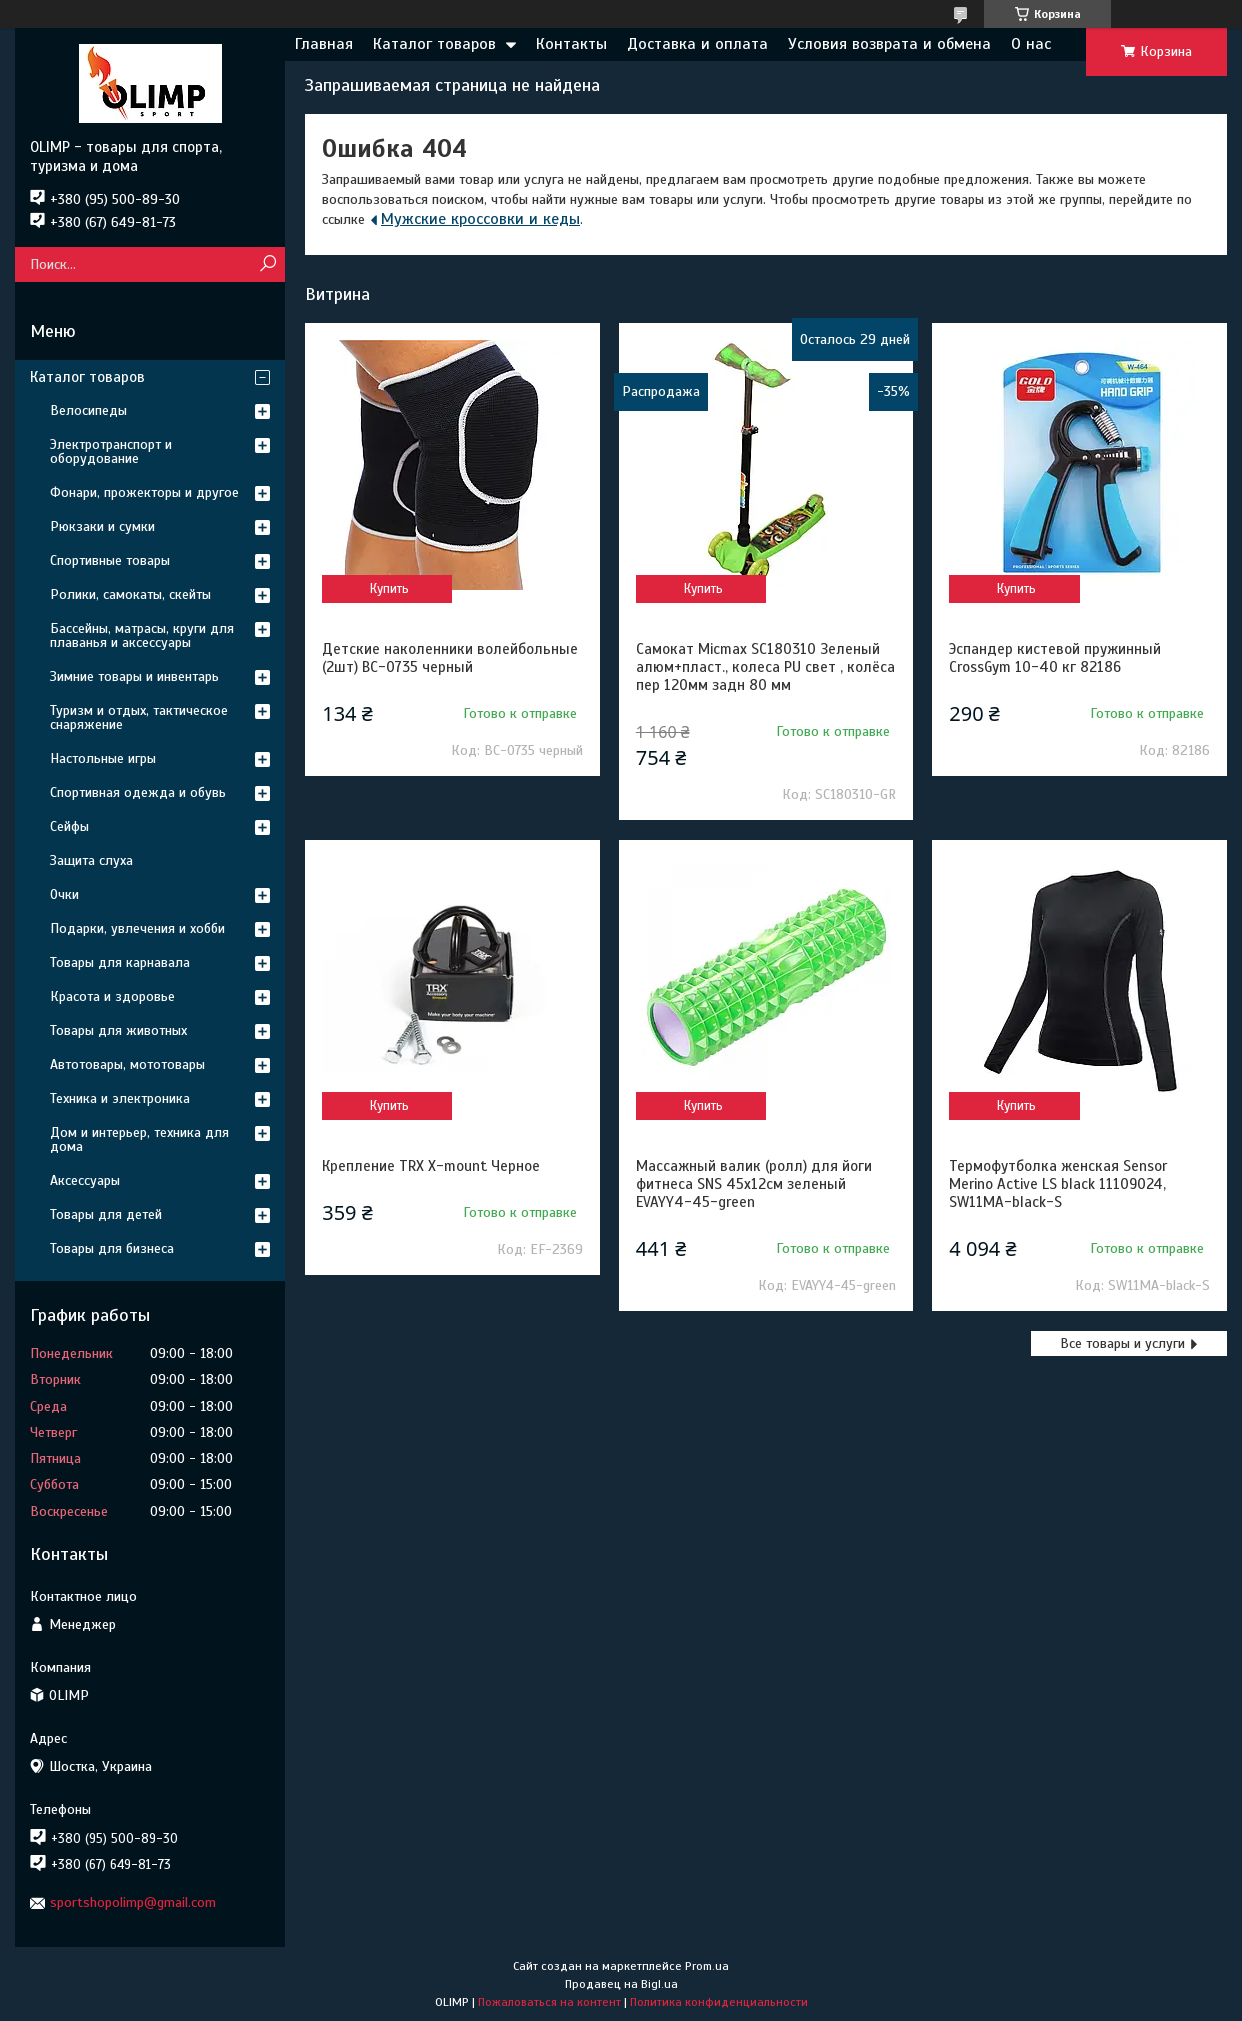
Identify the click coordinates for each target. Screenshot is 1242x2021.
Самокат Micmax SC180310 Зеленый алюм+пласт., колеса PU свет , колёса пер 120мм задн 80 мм (765, 667)
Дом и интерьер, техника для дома (139, 1139)
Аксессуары (85, 1180)
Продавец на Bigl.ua (621, 1984)
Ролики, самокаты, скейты (130, 594)
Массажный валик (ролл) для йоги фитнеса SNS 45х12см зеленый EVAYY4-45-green (754, 1184)
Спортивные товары (110, 560)
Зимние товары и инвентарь (134, 676)
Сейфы (69, 826)
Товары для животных (118, 1030)
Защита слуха (91, 860)
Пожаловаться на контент (549, 2002)
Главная (324, 44)
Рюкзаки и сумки (102, 526)
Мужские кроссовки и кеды (480, 219)
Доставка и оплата (697, 44)
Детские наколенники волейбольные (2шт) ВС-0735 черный (450, 658)
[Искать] (267, 264)
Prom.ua (707, 1966)
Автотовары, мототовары (127, 1064)
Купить (389, 589)
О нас (1031, 44)
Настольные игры (103, 758)
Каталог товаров (434, 44)
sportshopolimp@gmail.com (133, 1902)
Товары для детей (106, 1214)
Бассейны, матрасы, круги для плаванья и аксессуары (142, 635)
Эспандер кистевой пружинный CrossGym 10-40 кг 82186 (1055, 658)
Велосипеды (88, 410)
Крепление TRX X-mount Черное (431, 1166)
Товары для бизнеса (112, 1248)
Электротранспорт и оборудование (111, 451)
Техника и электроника (120, 1098)
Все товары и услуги (1122, 1343)
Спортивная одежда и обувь (138, 792)
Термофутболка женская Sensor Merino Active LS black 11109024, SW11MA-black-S (1058, 1184)
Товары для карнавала (120, 962)
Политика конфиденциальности (719, 2002)
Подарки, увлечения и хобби (137, 928)
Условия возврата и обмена (889, 44)
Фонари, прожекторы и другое (144, 492)
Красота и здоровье (112, 996)
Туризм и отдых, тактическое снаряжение (139, 717)
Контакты (571, 44)
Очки (64, 894)
